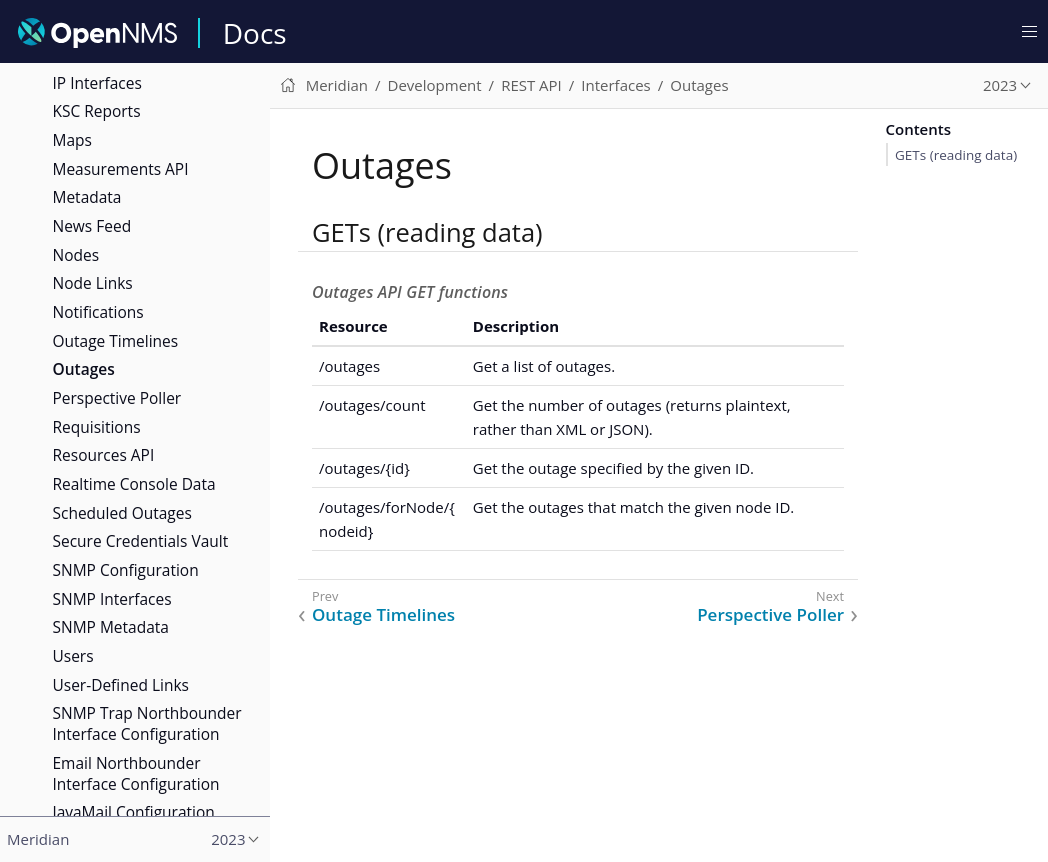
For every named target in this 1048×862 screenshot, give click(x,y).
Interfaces (615, 85)
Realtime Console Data (134, 484)
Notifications (98, 312)
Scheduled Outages (122, 513)
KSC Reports (97, 111)
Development (435, 85)
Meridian (337, 85)
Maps (72, 140)
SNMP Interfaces (112, 599)
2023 (1000, 85)
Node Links (93, 283)
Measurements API (121, 169)
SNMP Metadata (111, 627)
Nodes (76, 255)
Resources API (104, 455)
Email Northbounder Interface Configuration (136, 773)
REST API (531, 85)
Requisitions (97, 427)
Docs (255, 33)
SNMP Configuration (126, 570)
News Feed (92, 226)
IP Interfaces (97, 83)
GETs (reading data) (956, 155)
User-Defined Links (121, 685)
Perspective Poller (117, 398)
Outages (84, 369)
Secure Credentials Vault (141, 541)
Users (73, 656)
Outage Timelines (116, 341)
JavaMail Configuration (134, 812)
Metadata (87, 197)
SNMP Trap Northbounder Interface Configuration (147, 723)
